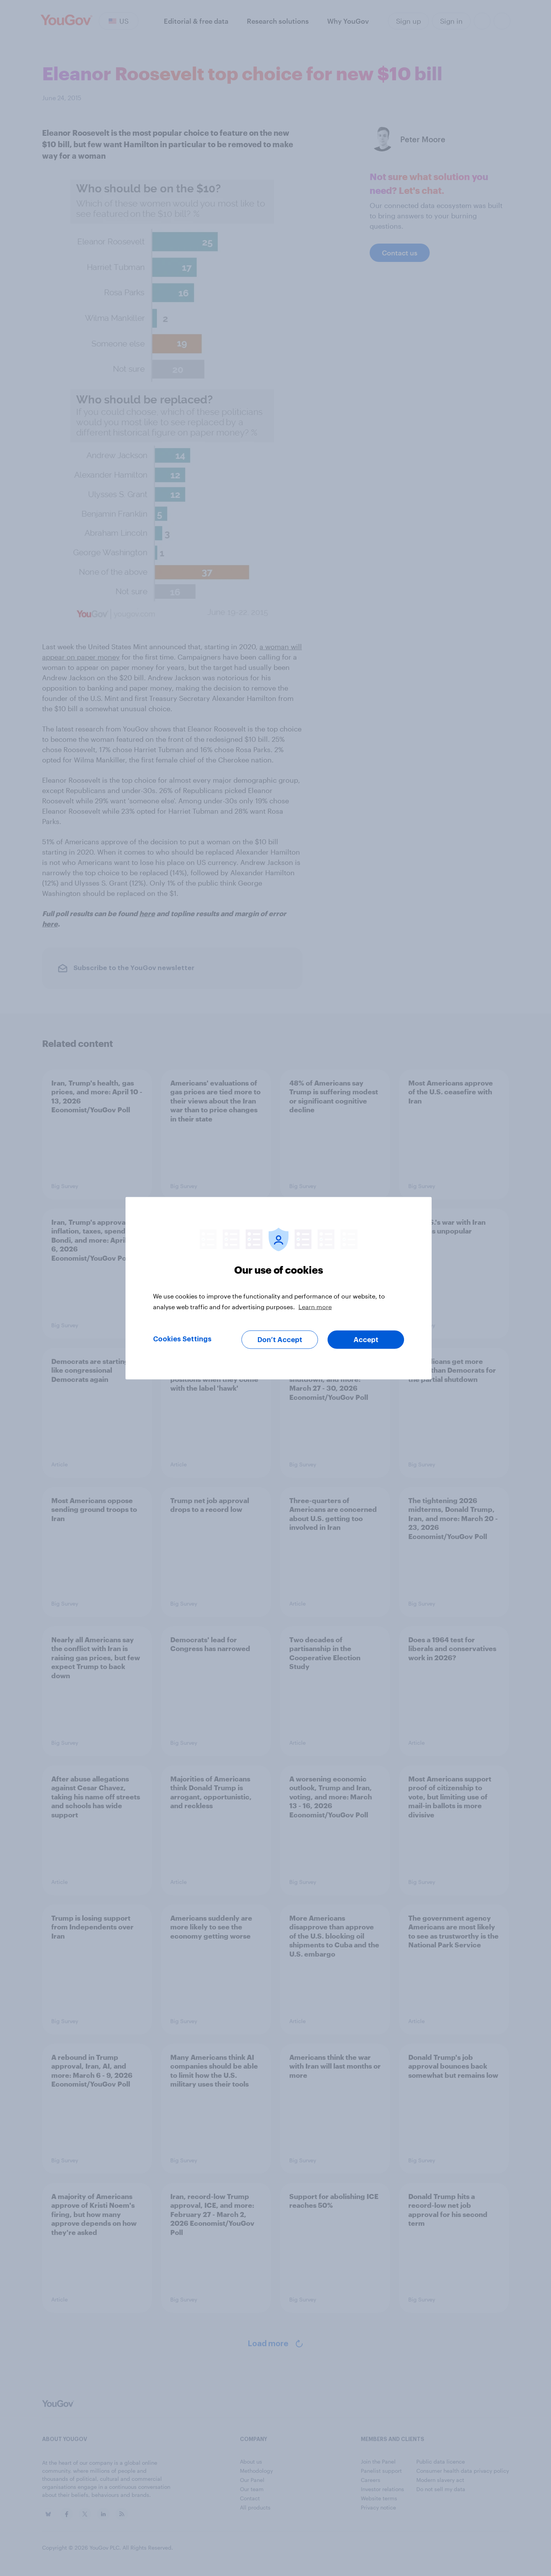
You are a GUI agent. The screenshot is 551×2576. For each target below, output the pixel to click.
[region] (279, 1288)
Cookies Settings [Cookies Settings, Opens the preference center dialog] (182, 1338)
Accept (366, 1339)
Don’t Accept (280, 1339)
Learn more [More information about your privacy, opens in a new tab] (315, 1306)
